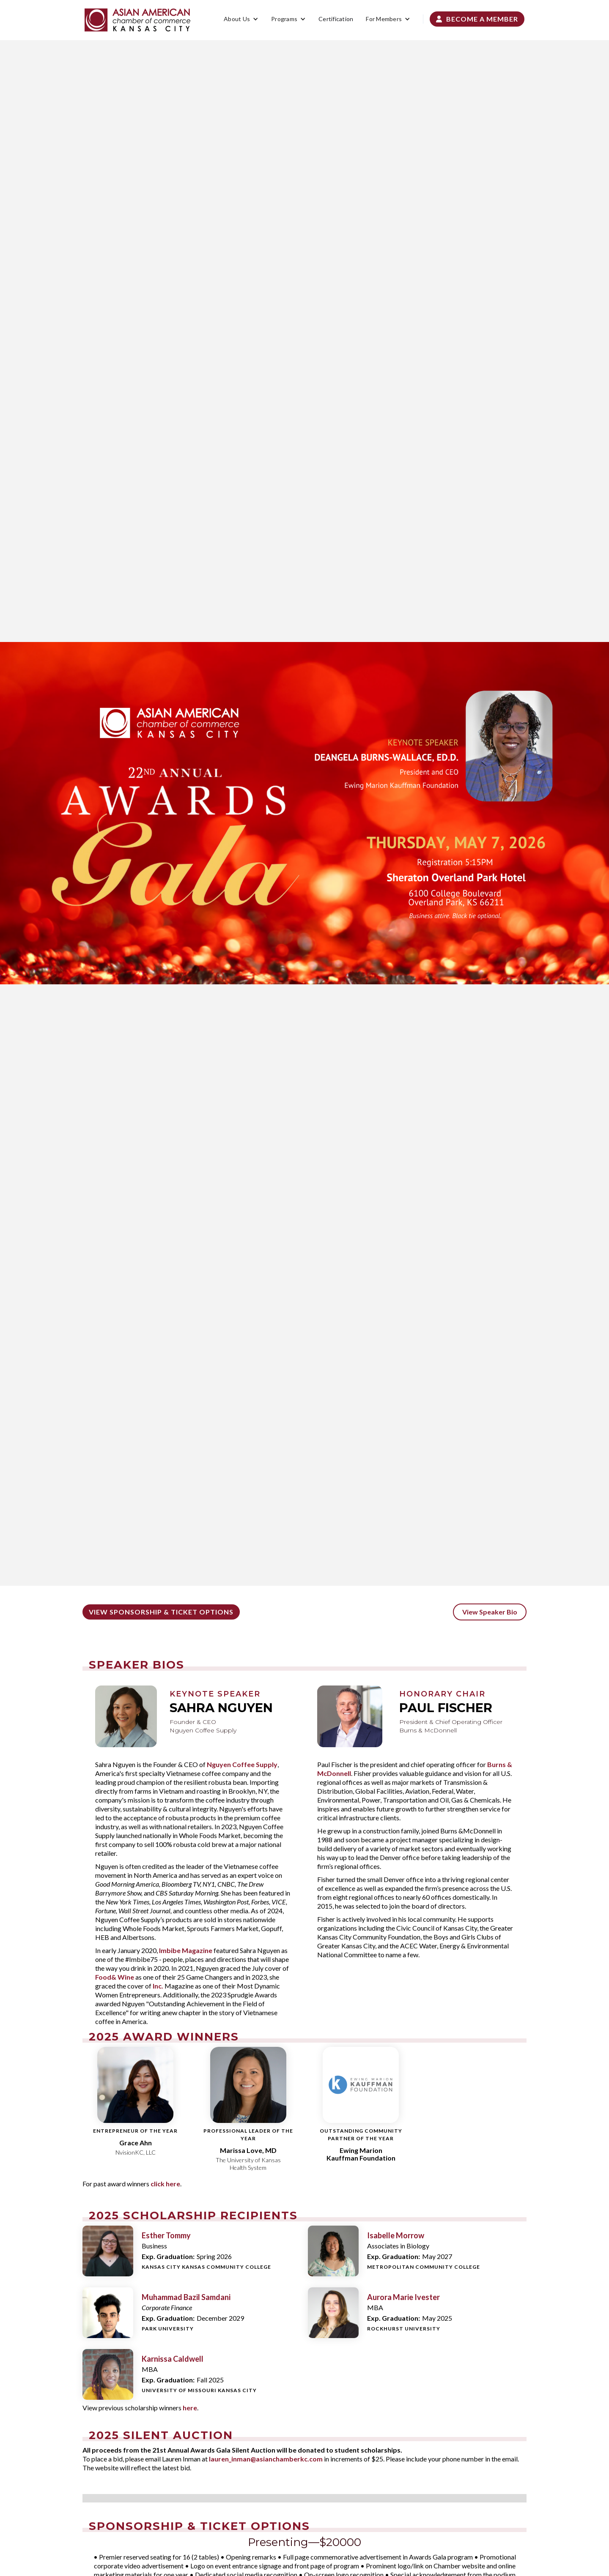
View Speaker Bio (489, 1612)
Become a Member (477, 19)
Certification (335, 18)
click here (165, 2184)
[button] (241, 19)
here (190, 2408)
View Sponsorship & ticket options (161, 1612)
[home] (137, 20)
